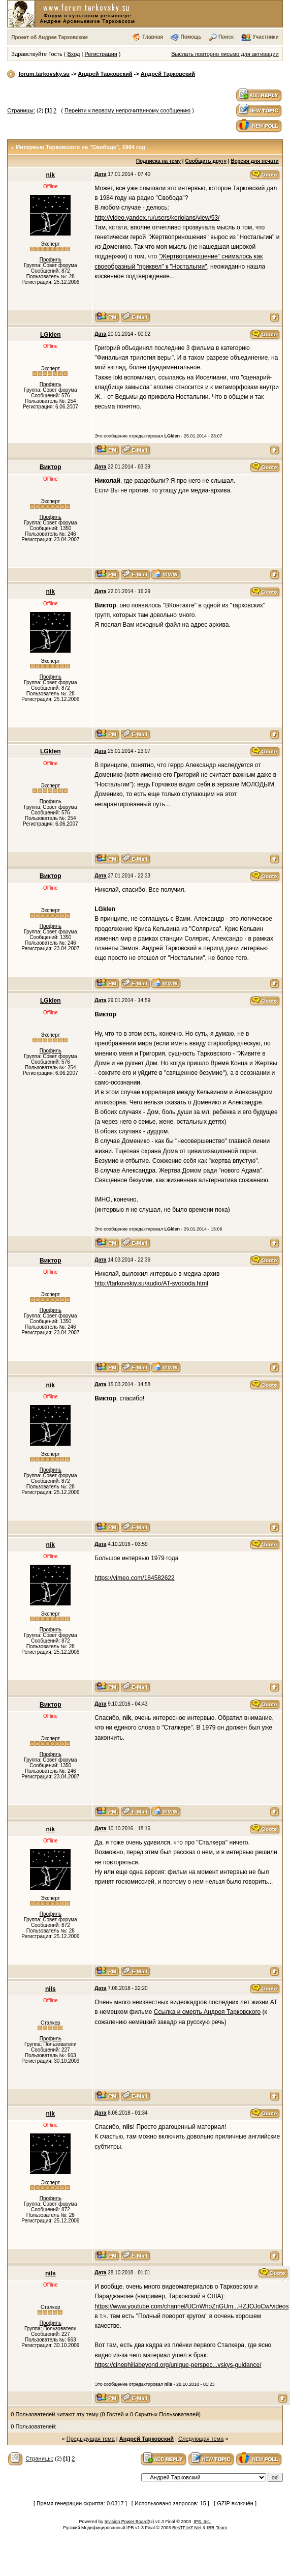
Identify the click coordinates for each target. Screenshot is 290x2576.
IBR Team (217, 2527)
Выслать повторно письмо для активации (225, 54)
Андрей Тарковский (105, 74)
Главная (152, 37)
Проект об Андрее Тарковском (49, 37)
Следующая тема (200, 2439)
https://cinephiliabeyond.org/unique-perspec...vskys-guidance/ (177, 2364)
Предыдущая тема (91, 2439)
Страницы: (21, 110)
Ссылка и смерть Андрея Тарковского (207, 2011)
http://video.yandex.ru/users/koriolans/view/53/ (156, 217)
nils (50, 1989)
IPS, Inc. (202, 2521)
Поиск (226, 37)
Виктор (50, 467)
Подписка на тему (158, 161)
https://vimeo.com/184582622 (134, 1578)
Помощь (191, 37)
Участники (265, 37)
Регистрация (100, 54)
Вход (74, 54)
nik (50, 175)
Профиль (50, 259)
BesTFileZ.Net (187, 2527)
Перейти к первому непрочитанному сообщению (127, 110)
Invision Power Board (126, 2521)
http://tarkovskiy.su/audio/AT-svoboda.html (151, 1283)
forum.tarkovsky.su (44, 74)
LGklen (50, 334)
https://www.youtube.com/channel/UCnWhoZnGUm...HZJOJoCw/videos (191, 2306)
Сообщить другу (206, 161)
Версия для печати (254, 161)
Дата (100, 174)
